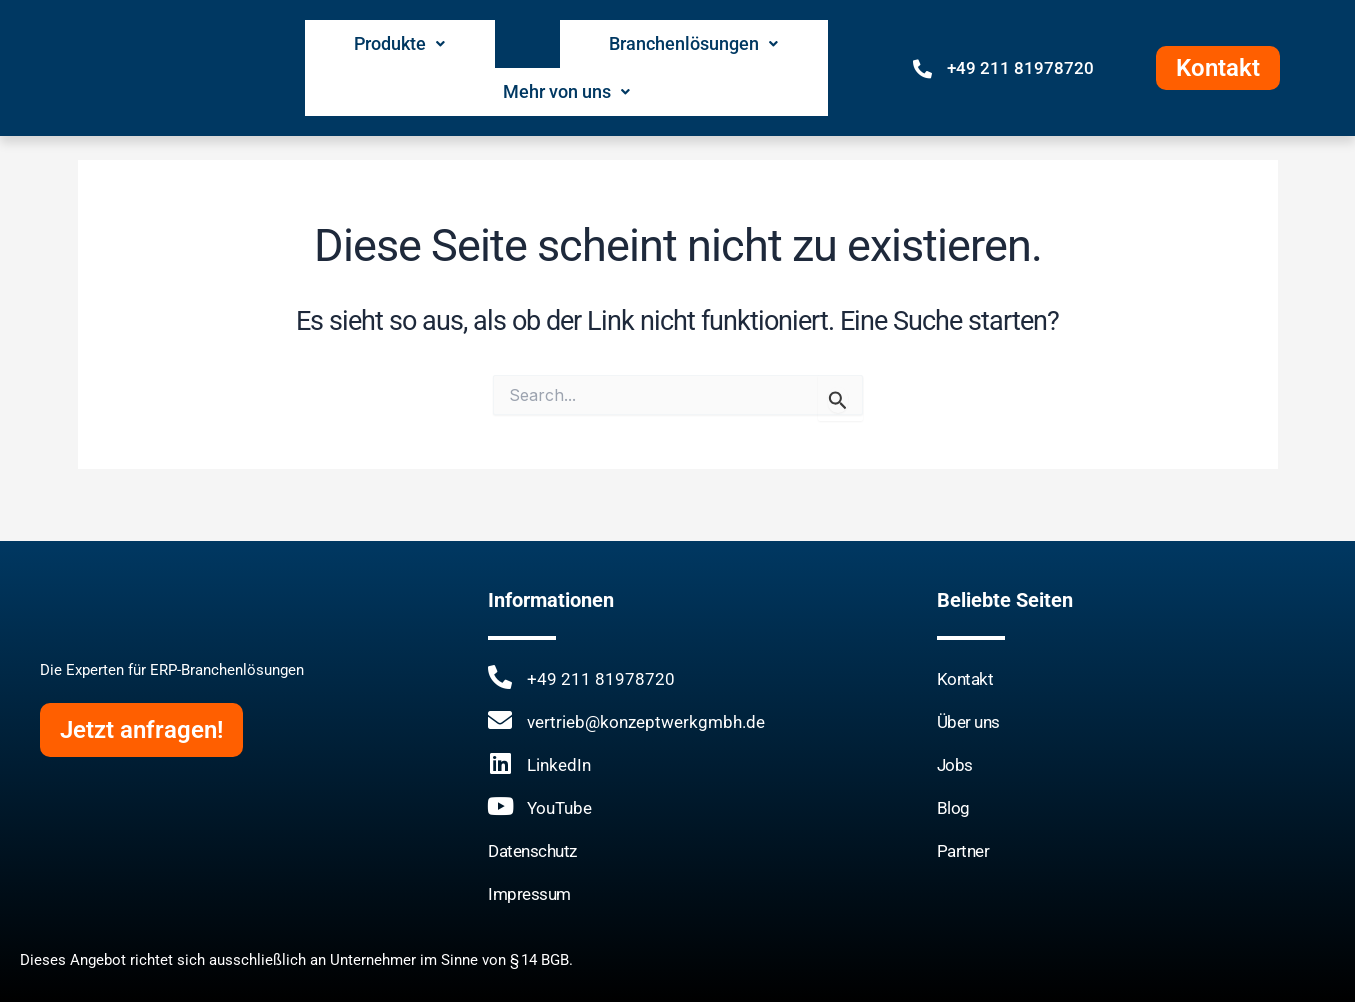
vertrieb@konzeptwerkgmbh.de (646, 721)
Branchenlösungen (550, 43)
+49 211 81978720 (1020, 44)
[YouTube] (500, 805)
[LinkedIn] (500, 762)
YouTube (559, 807)
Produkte (353, 43)
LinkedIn (559, 764)
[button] (353, 43)
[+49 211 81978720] (922, 43)
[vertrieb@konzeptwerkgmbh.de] (500, 719)
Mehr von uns (764, 43)
